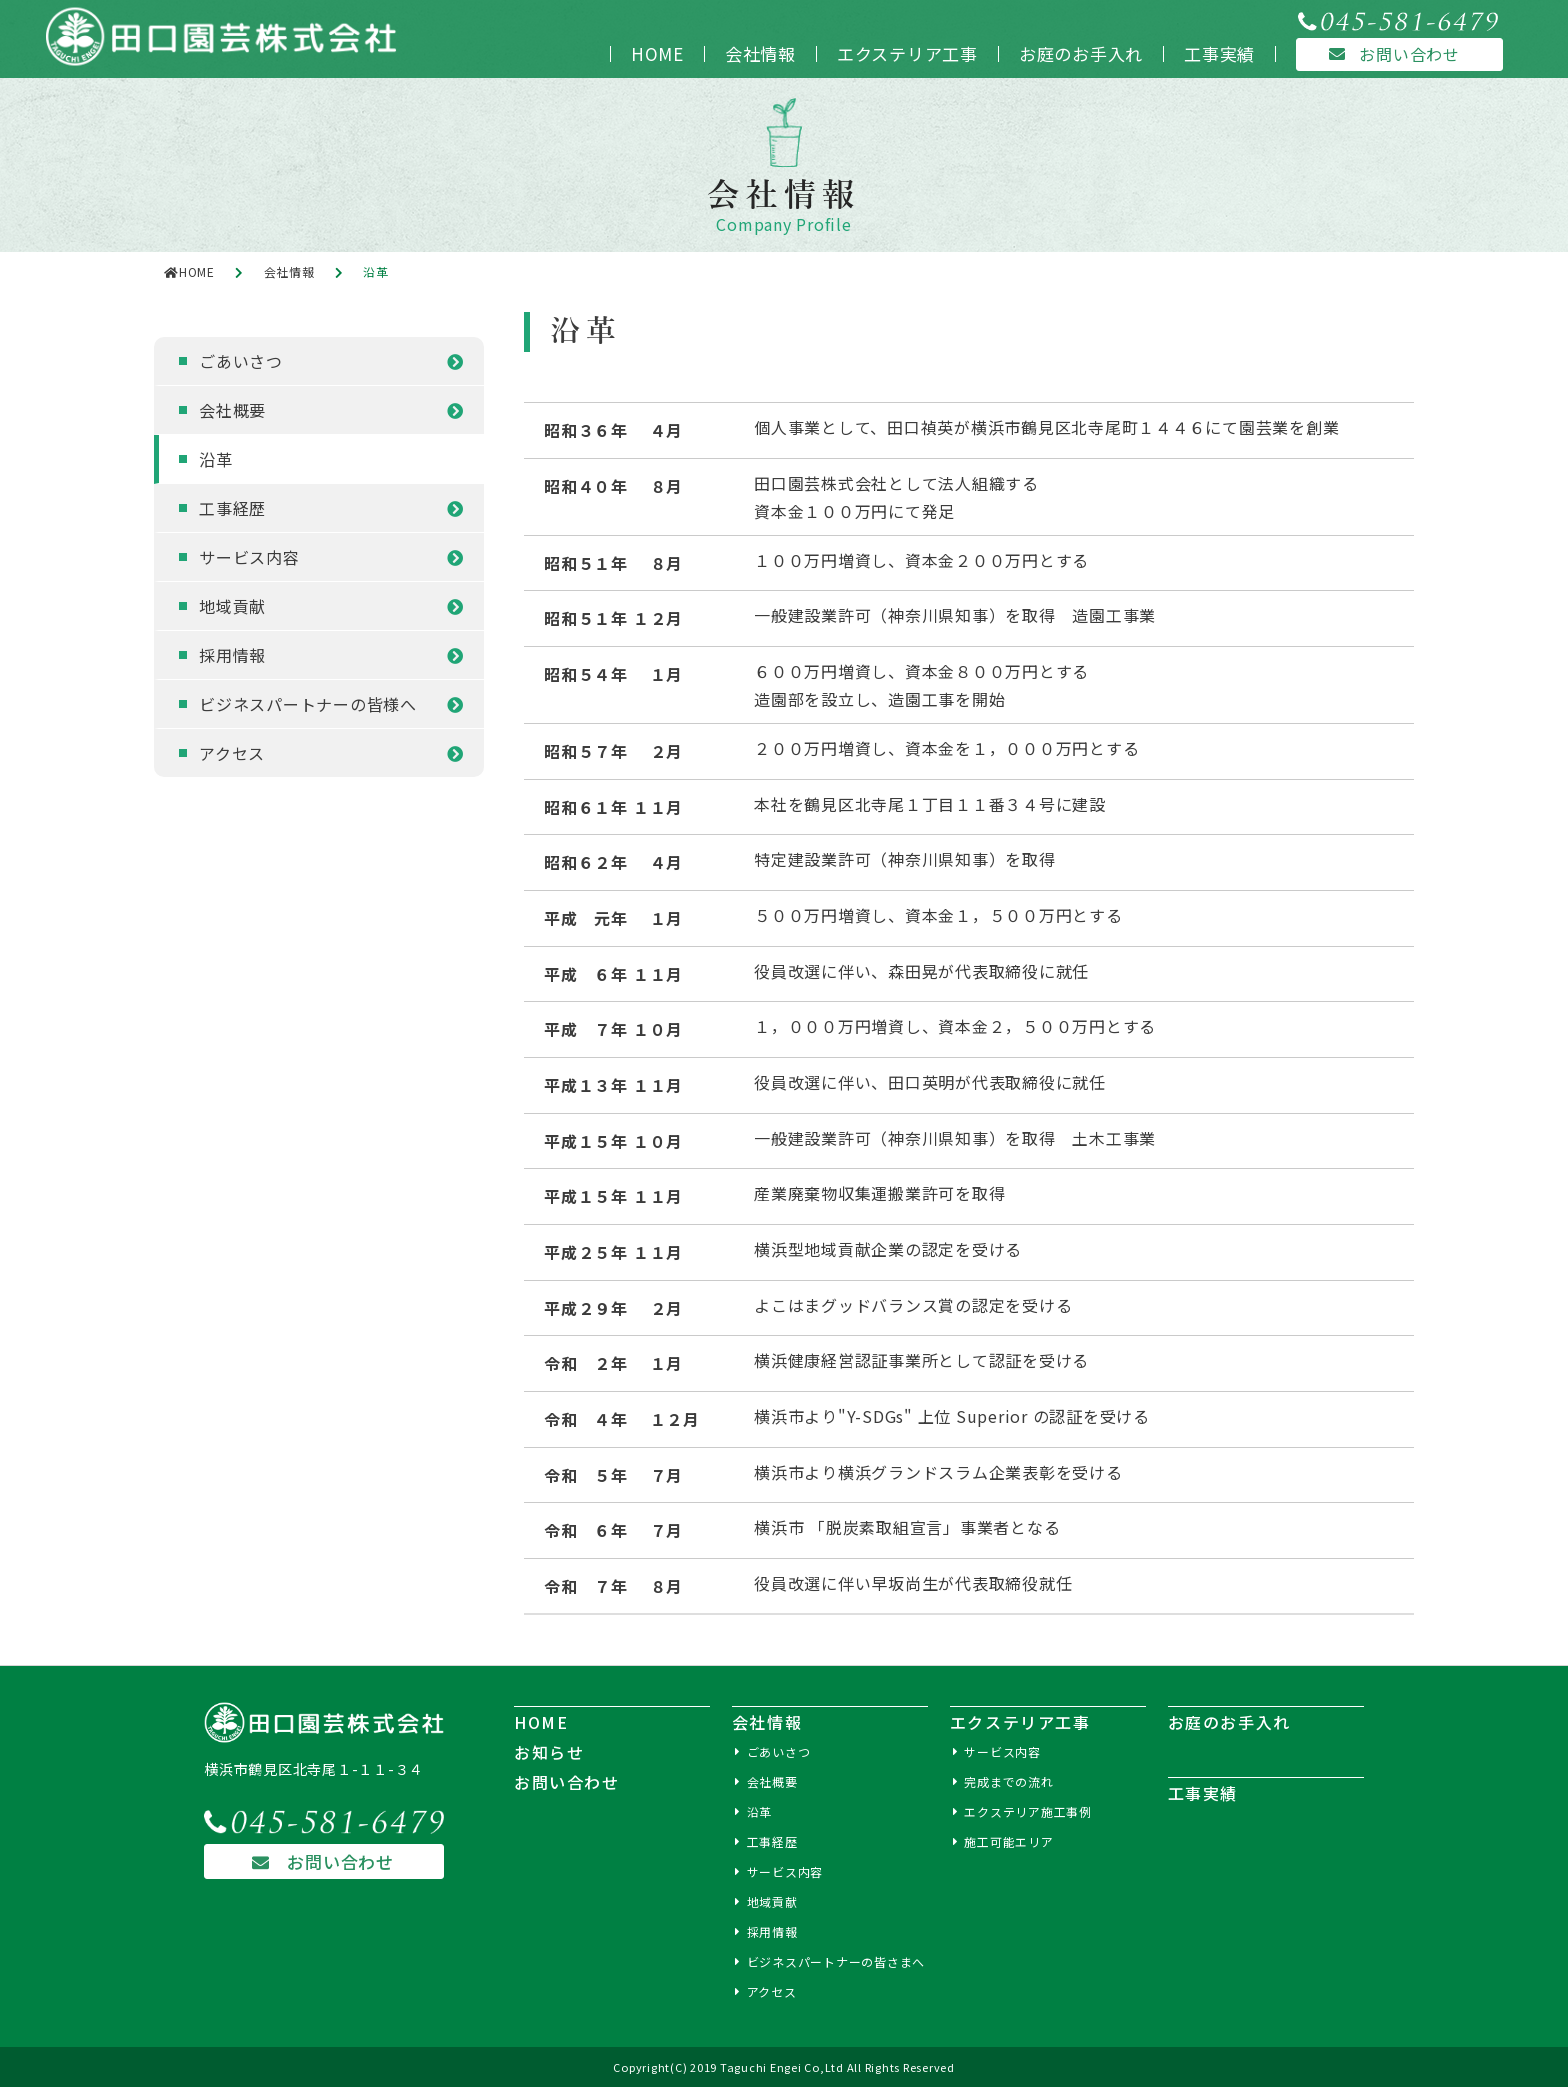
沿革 (216, 459)
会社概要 (232, 410)
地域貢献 (232, 606)
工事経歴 (232, 508)
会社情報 (760, 53)
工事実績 (1219, 53)
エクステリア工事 (907, 53)
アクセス (232, 753)
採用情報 (232, 655)
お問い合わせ (314, 1861)
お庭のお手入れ (1081, 53)
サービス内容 (249, 557)
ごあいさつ (241, 361)
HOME (657, 53)
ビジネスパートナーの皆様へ (308, 704)
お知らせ (549, 1752)
